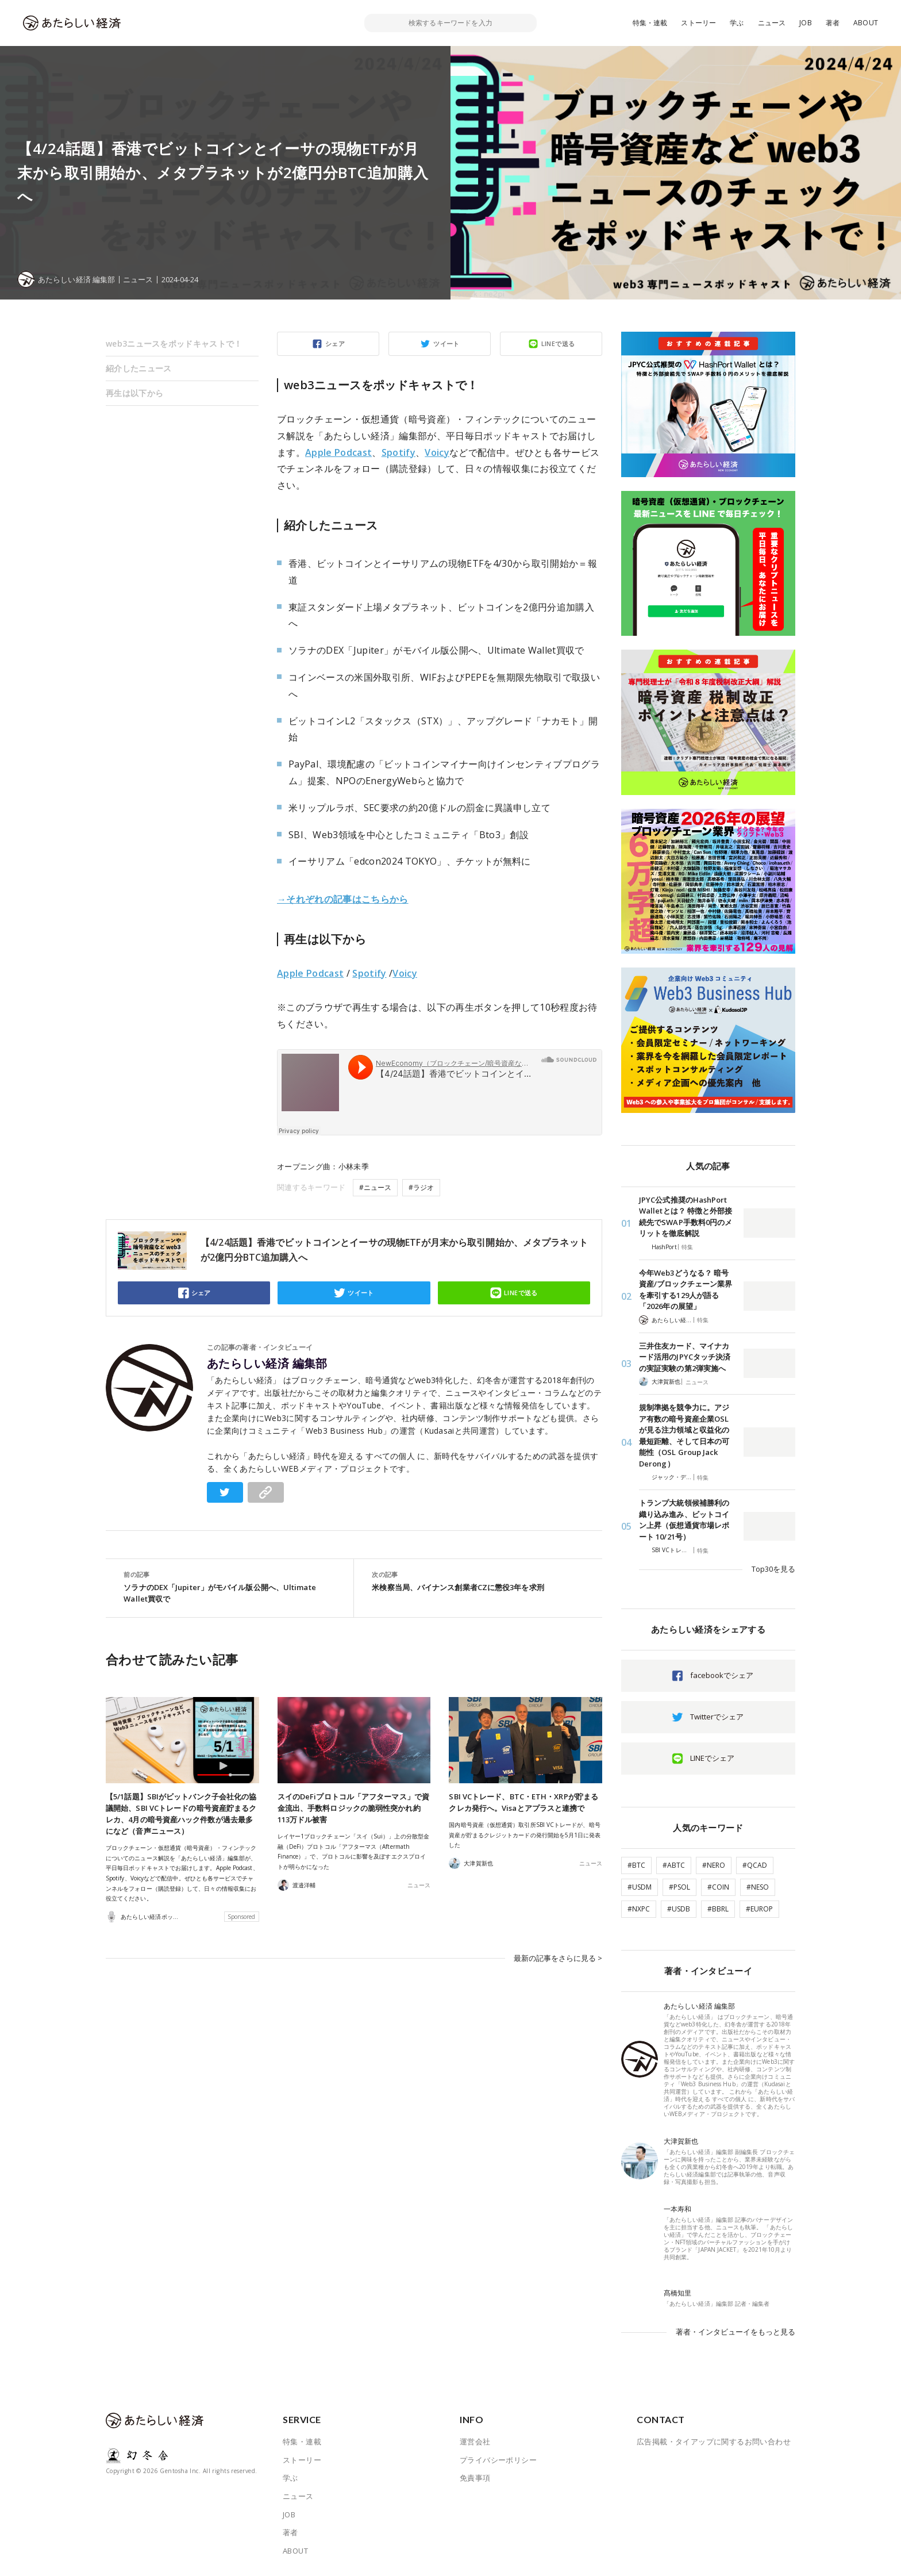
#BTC (636, 1865)
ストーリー (698, 23)
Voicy (437, 452)
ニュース (772, 23)
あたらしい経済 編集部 (267, 1363)
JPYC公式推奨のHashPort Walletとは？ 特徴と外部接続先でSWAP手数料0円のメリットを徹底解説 (685, 1217)
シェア (335, 343)
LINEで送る (558, 343)
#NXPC (638, 1909)
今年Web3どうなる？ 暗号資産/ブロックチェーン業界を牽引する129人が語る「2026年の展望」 (685, 1290)
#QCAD (754, 1865)
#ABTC (674, 1865)
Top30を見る (773, 1569)
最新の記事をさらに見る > (558, 1957)
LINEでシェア (712, 1758)
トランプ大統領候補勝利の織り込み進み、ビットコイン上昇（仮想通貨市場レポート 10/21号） (684, 1520)
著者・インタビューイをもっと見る (735, 2332)
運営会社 (475, 2441)
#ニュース (375, 1187)
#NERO (713, 1865)
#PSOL (679, 1887)
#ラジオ (421, 1187)
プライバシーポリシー (498, 2460)
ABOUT (865, 23)
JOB (805, 23)
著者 (833, 23)
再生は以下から (134, 392)
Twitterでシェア (717, 1716)
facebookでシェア (721, 1675)
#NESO (757, 1887)
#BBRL (718, 1909)
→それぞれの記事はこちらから (343, 899)
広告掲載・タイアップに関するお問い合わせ (714, 2441)
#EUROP (759, 1909)
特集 (687, 1247)
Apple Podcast (338, 452)
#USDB (678, 1909)
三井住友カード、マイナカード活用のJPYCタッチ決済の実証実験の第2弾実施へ (684, 1357)
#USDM (639, 1887)
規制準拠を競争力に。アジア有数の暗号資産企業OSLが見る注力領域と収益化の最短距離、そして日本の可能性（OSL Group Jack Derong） (684, 1435)
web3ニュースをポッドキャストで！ (174, 343)
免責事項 (475, 2478)
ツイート (446, 343)
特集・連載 (650, 23)
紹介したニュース (138, 368)
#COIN (718, 1887)
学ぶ (737, 23)
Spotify (398, 452)
